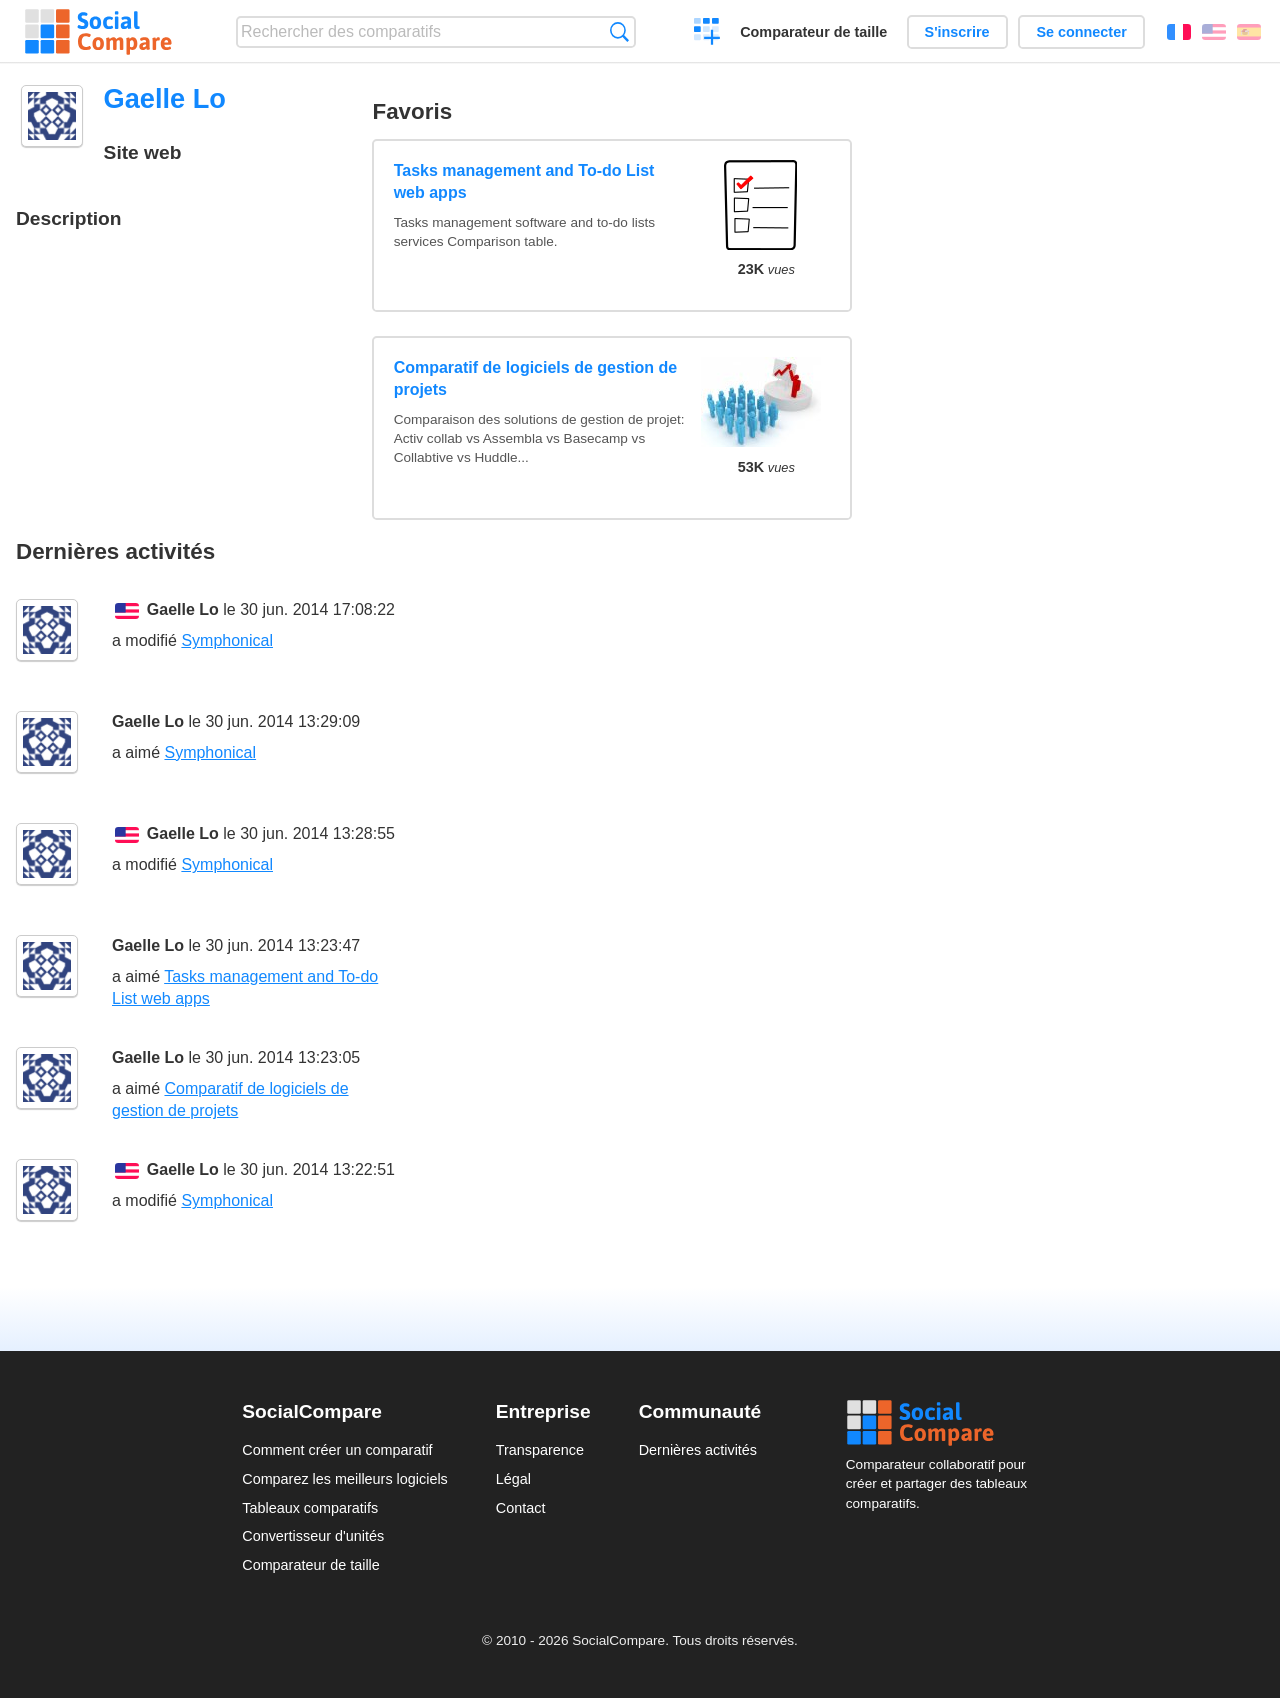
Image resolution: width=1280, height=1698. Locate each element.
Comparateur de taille (813, 32)
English (1214, 32)
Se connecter (1081, 32)
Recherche (619, 31)
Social (942, 1423)
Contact (521, 1508)
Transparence (540, 1450)
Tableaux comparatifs (310, 1508)
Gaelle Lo (183, 609)
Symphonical (227, 640)
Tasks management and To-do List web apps (524, 181)
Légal (513, 1479)
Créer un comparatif (707, 34)
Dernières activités (698, 1450)
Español (1249, 32)
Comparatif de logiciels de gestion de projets (536, 378)
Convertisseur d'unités (313, 1536)
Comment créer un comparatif (337, 1450)
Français (1179, 32)
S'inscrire (957, 32)
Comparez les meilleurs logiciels (345, 1479)
